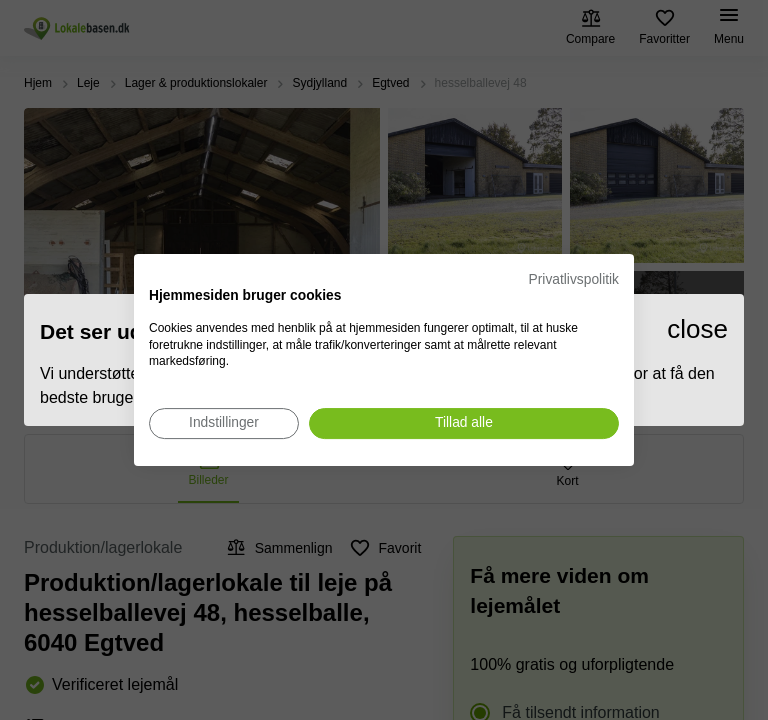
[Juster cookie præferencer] (224, 423)
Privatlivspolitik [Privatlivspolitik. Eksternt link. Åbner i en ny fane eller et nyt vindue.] (574, 279)
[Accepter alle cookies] (464, 423)
